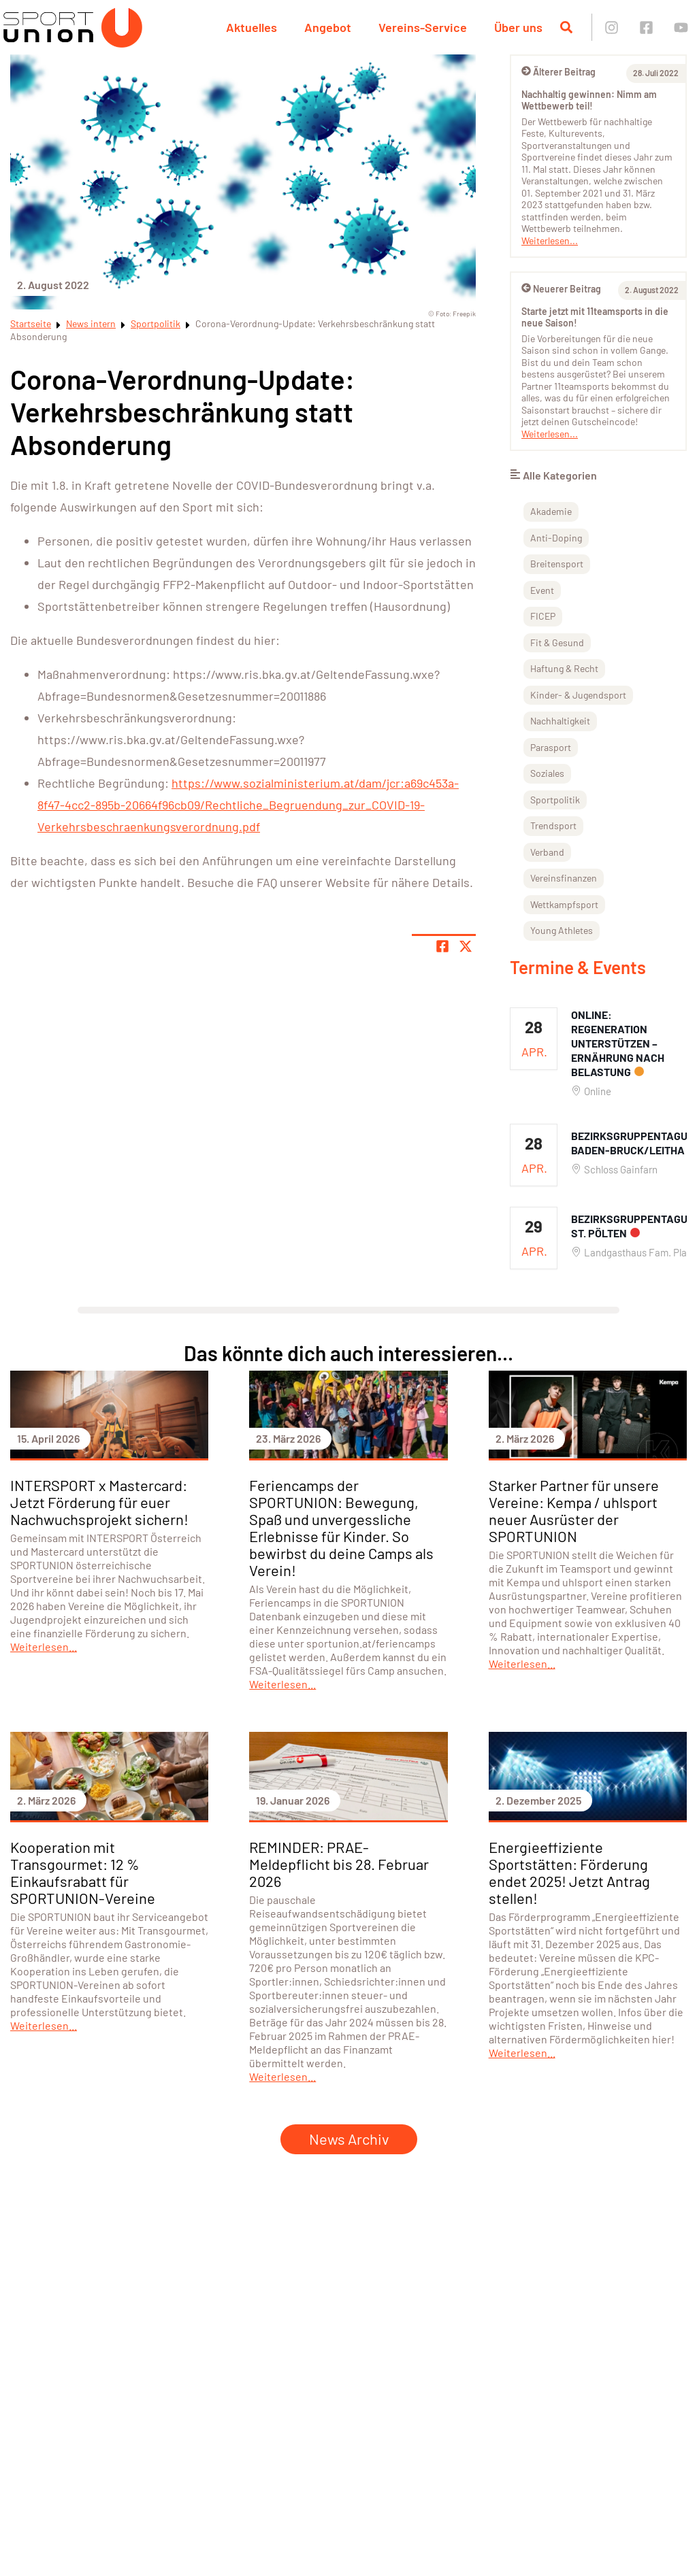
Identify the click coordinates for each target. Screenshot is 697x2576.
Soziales (547, 773)
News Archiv (349, 2138)
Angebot (327, 27)
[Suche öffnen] (566, 27)
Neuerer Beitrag (561, 289)
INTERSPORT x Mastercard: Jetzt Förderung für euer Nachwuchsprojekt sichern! (99, 1502)
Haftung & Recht (564, 668)
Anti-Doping (556, 537)
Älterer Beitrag (558, 72)
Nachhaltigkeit (560, 720)
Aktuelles (251, 27)
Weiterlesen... (549, 240)
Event (542, 590)
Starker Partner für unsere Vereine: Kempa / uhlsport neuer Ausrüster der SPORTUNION (574, 1510)
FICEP (542, 616)
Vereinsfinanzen (563, 878)
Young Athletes (561, 930)
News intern (91, 323)
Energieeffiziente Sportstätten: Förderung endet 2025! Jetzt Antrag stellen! (569, 1872)
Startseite (30, 323)
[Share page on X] (465, 946)
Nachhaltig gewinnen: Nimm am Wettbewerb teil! (589, 100)
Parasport (550, 747)
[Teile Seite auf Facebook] (442, 946)
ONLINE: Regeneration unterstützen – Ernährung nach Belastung (617, 1043)
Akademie (551, 511)
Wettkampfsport (564, 904)
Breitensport (556, 563)
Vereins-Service (422, 27)
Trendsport (553, 825)
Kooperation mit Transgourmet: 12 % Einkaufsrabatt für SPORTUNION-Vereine (82, 1872)
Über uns (518, 27)
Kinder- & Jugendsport (578, 695)
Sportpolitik (155, 323)
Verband (547, 852)
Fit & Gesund (557, 642)
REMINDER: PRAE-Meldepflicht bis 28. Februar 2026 (339, 1864)
